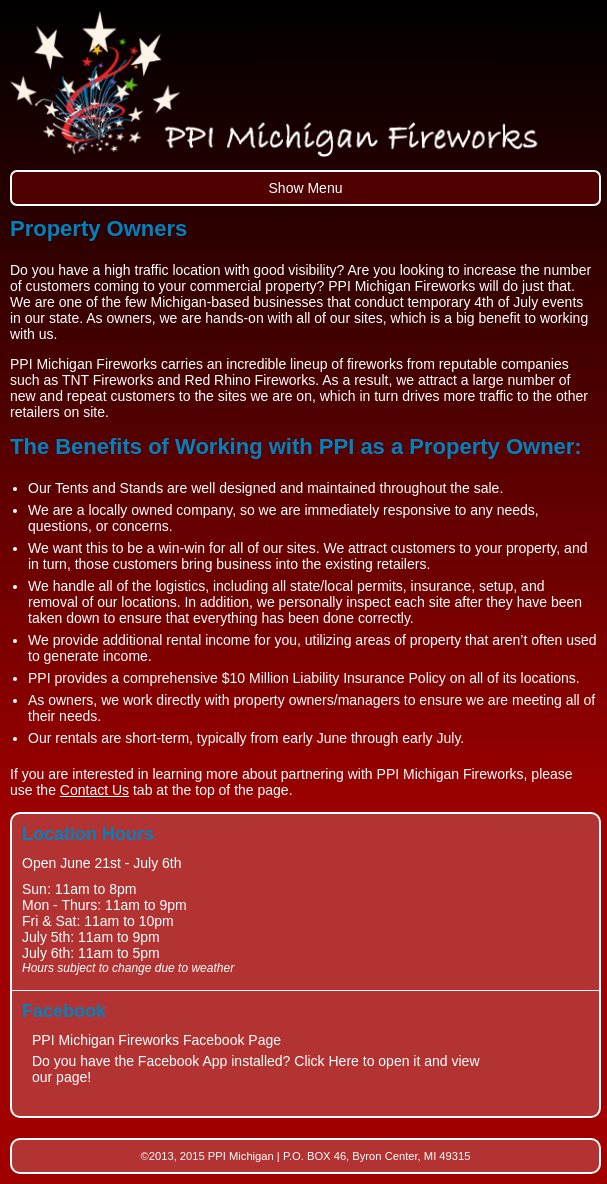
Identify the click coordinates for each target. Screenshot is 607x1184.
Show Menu (306, 188)
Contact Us (94, 790)
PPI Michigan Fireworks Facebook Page (156, 1040)
